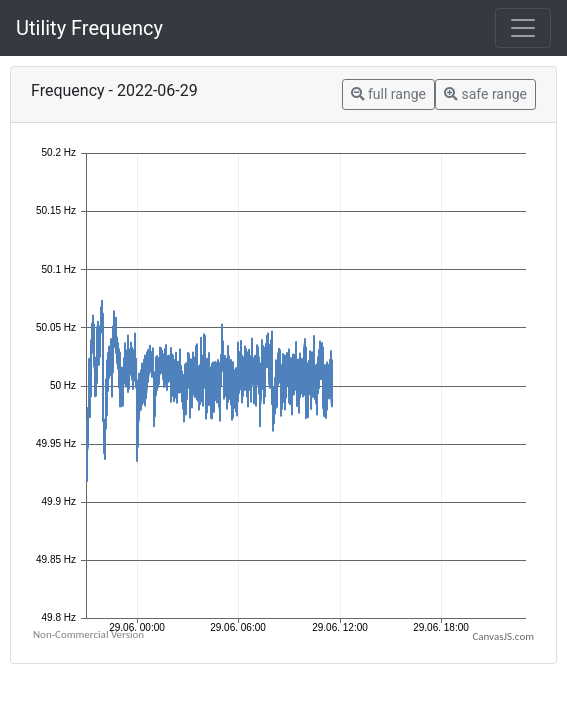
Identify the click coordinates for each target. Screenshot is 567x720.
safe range (485, 94)
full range (388, 94)
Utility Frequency (89, 28)
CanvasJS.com (503, 636)
